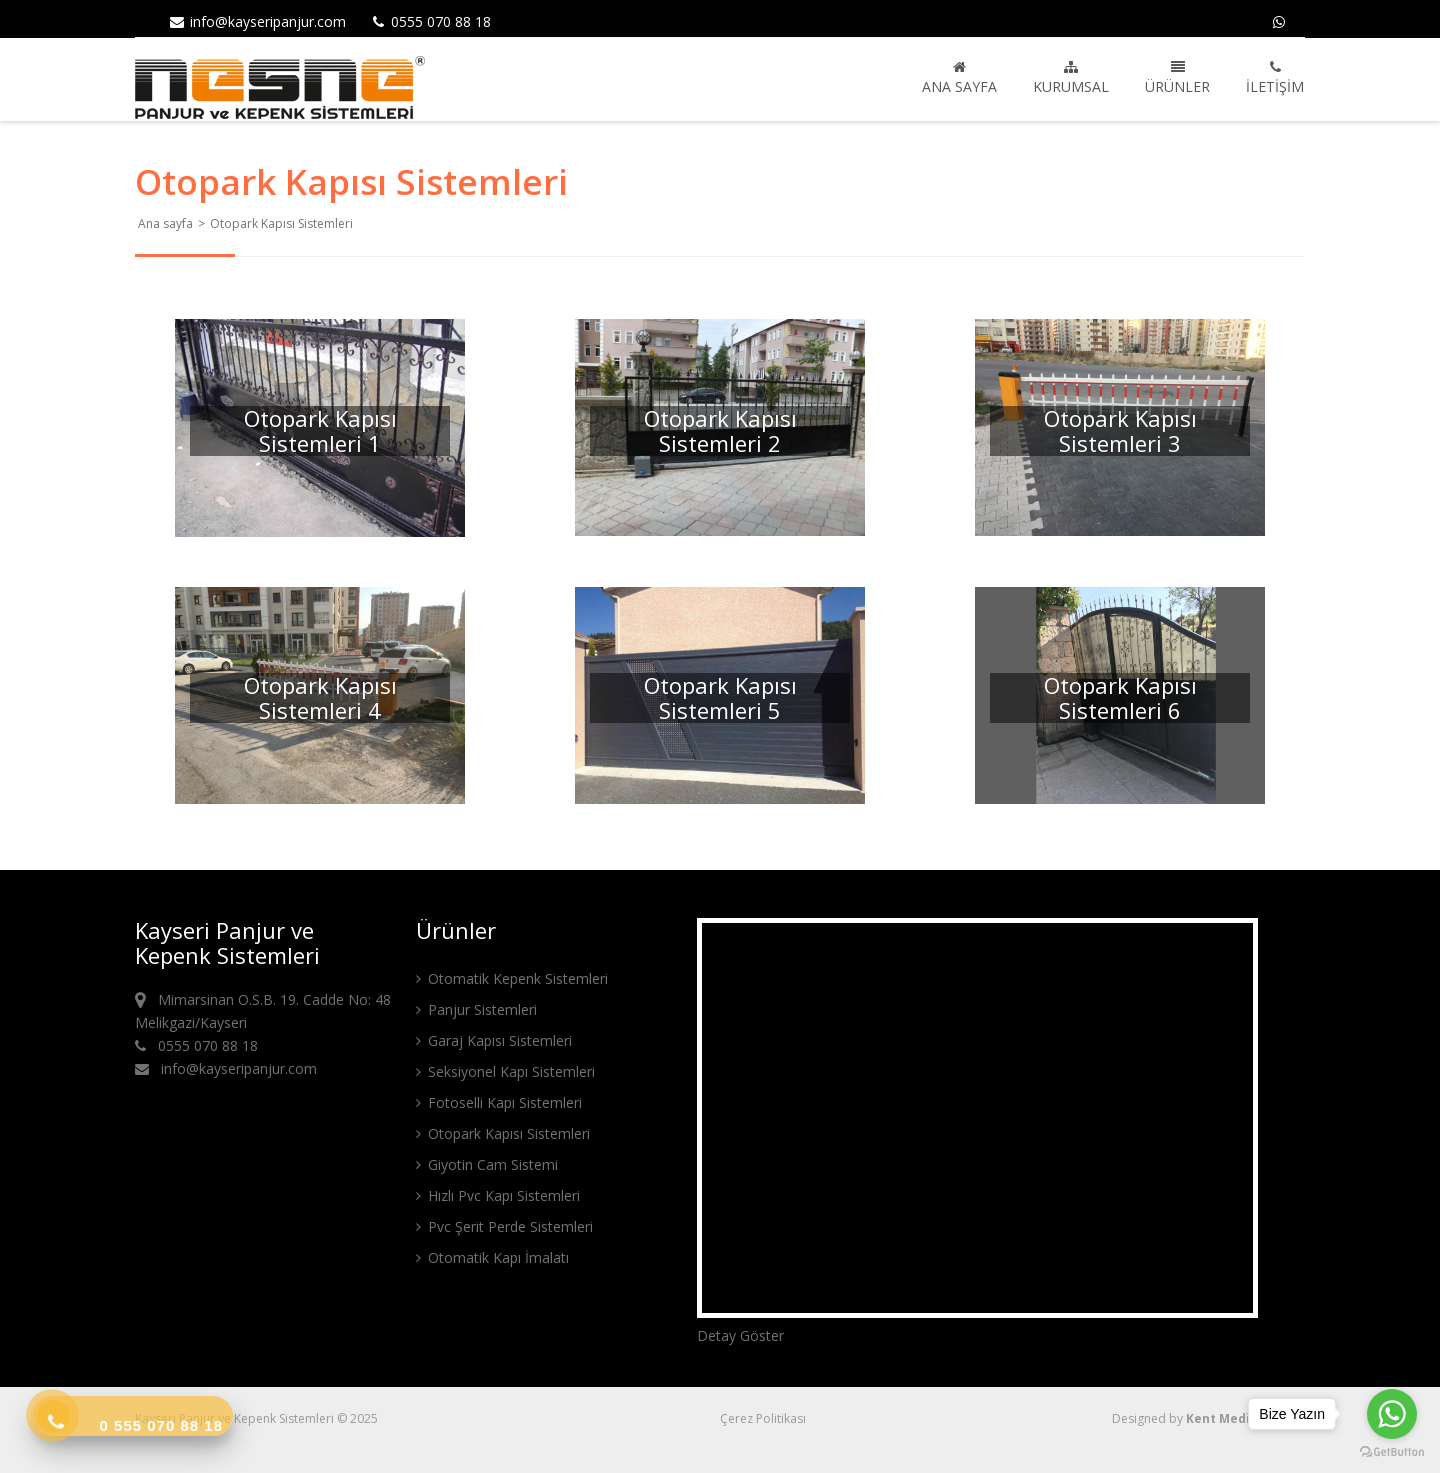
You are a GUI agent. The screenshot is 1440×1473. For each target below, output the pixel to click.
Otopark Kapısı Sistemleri (503, 1133)
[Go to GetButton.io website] (1392, 1452)
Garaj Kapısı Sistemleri (494, 1040)
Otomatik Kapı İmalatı (492, 1257)
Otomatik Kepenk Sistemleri (512, 978)
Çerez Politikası (763, 1418)
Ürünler (1177, 78)
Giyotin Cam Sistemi (487, 1164)
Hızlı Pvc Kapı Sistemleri (498, 1195)
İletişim (1275, 78)
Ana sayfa (959, 78)
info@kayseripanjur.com (257, 21)
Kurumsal (1071, 78)
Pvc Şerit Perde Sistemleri (504, 1226)
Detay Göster (740, 1335)
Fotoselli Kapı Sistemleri (499, 1102)
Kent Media (1222, 1418)
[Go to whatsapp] (1392, 1414)
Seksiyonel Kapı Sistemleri (505, 1071)
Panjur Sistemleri (476, 1009)
